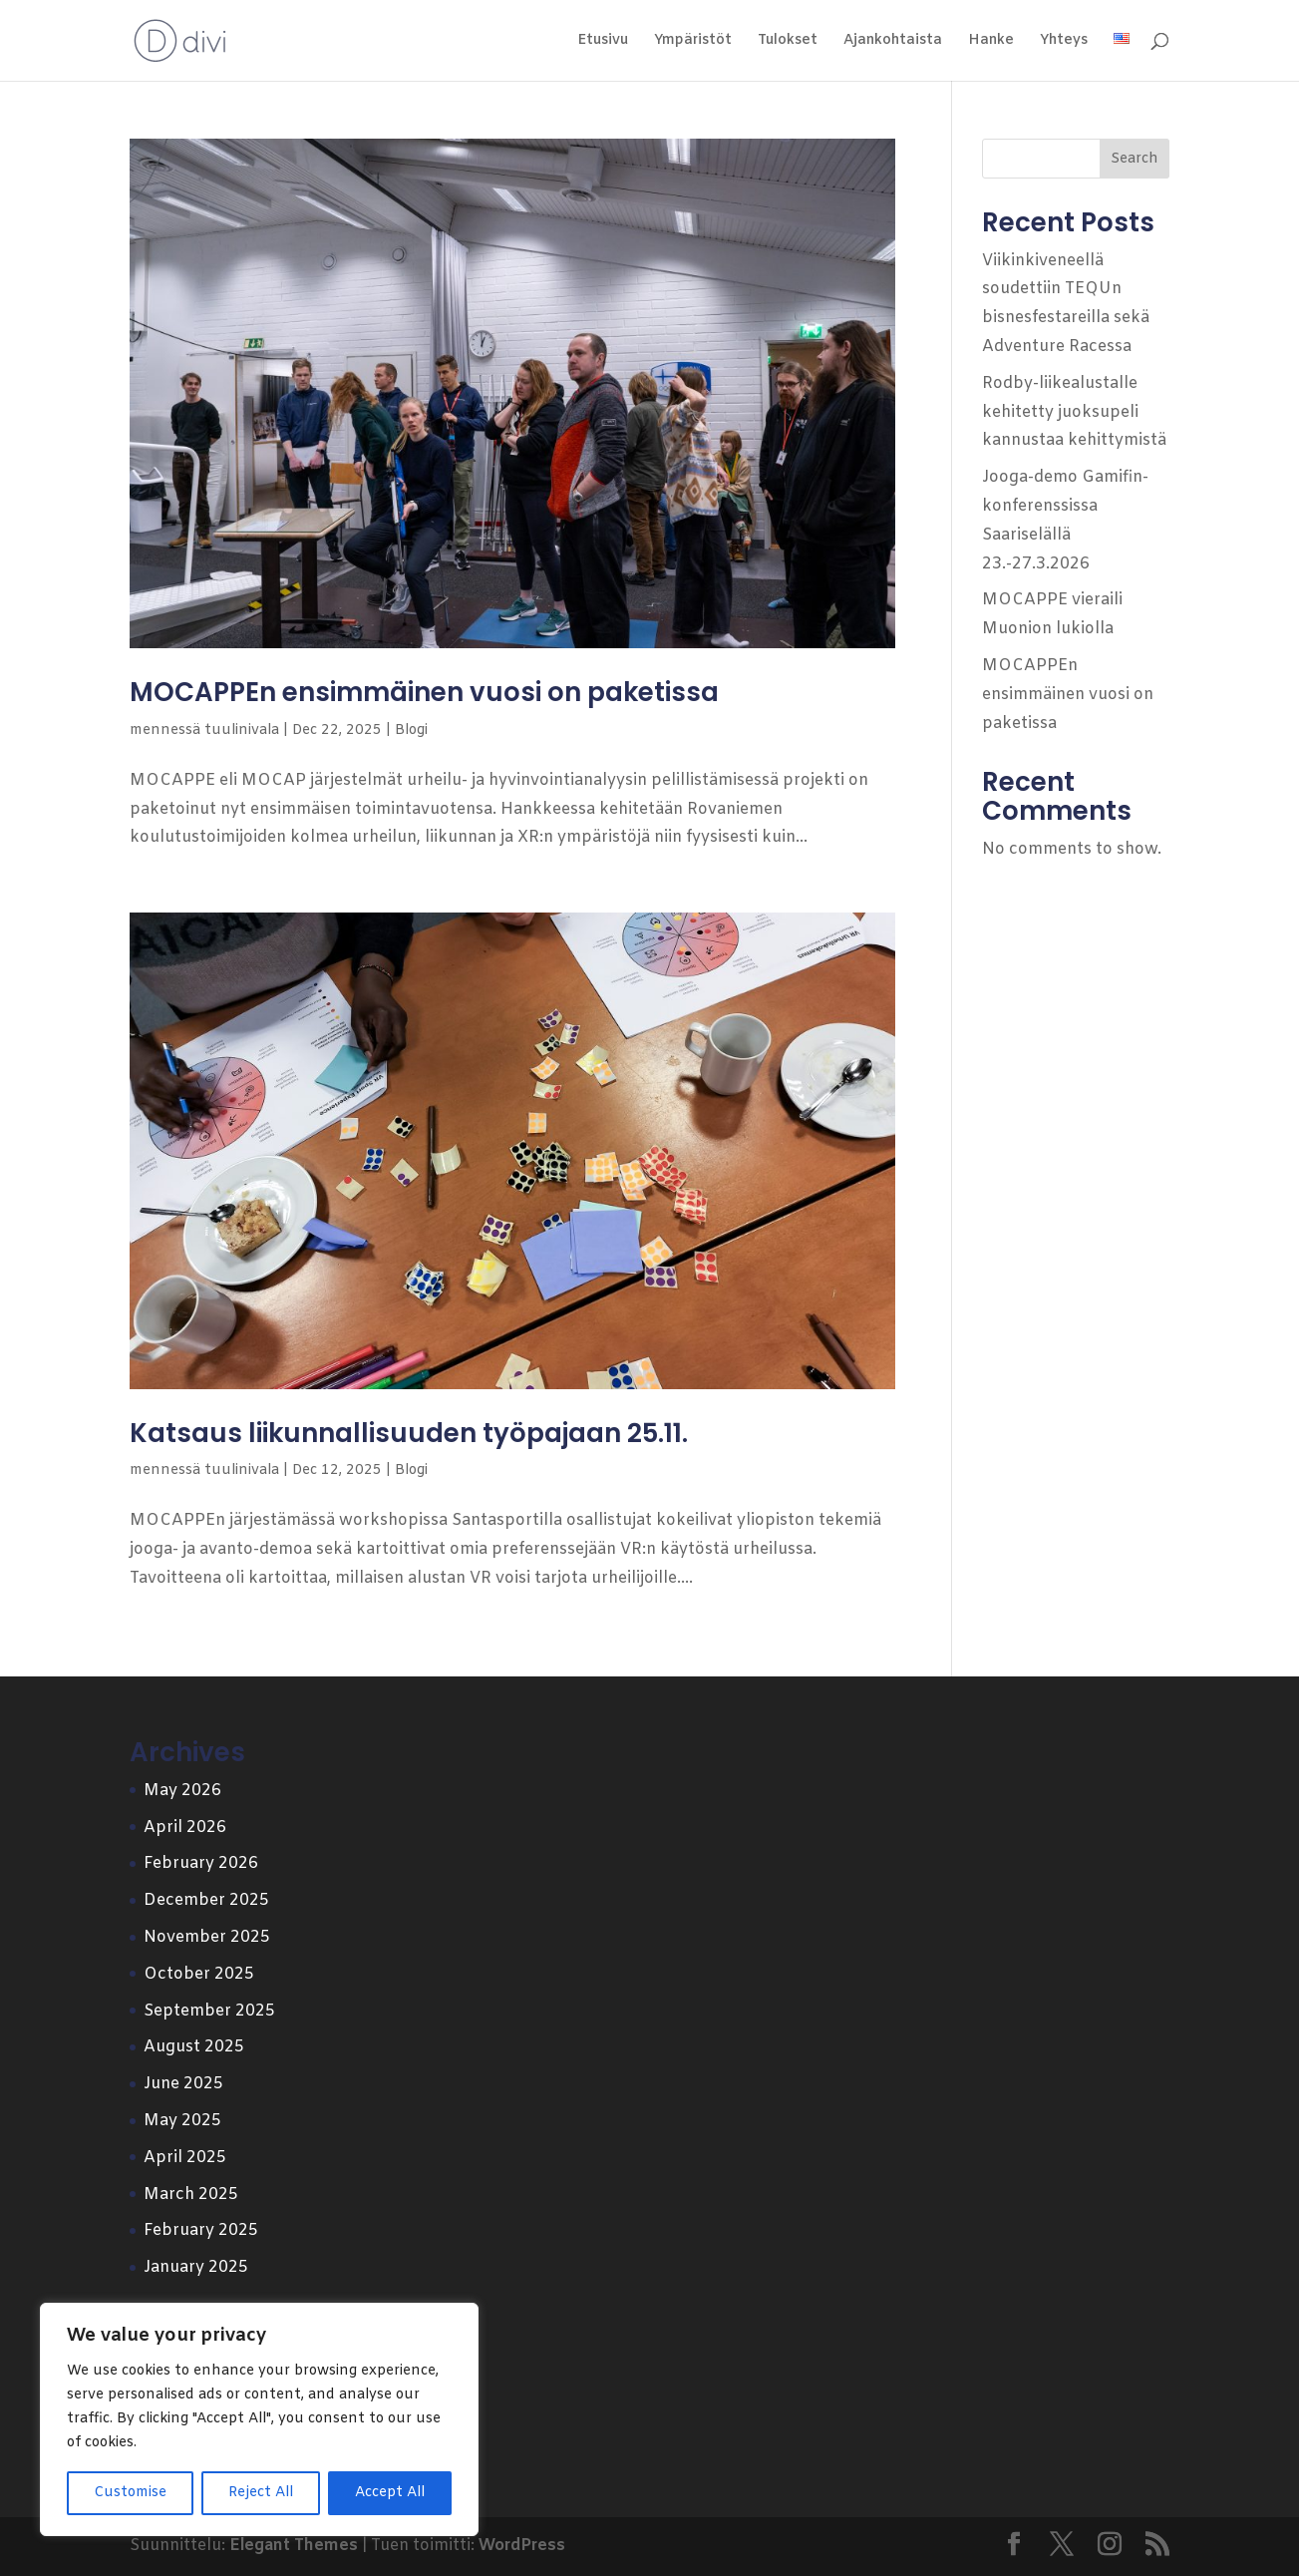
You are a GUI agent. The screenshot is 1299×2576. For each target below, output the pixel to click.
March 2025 (191, 2194)
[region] (259, 2419)
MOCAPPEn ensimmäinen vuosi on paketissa (424, 692)
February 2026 (201, 1863)
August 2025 (194, 2046)
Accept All (390, 2492)
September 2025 (209, 2011)
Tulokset (787, 42)
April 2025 (185, 2157)
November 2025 (207, 1937)
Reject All (260, 2492)
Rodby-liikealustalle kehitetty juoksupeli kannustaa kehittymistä (1074, 412)
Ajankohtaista (892, 42)
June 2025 (183, 2083)
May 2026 (182, 1790)
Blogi (411, 730)
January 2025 (196, 2267)
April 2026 (185, 1827)
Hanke (991, 42)
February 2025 (201, 2230)
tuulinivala (241, 730)
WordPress (522, 2545)
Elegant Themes (293, 2545)
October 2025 (199, 1974)
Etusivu (602, 42)
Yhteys (1064, 42)
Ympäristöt (693, 42)
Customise (130, 2492)
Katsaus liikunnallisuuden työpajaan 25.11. (409, 1433)
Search (1134, 159)
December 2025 (206, 1900)
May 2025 (182, 2120)
